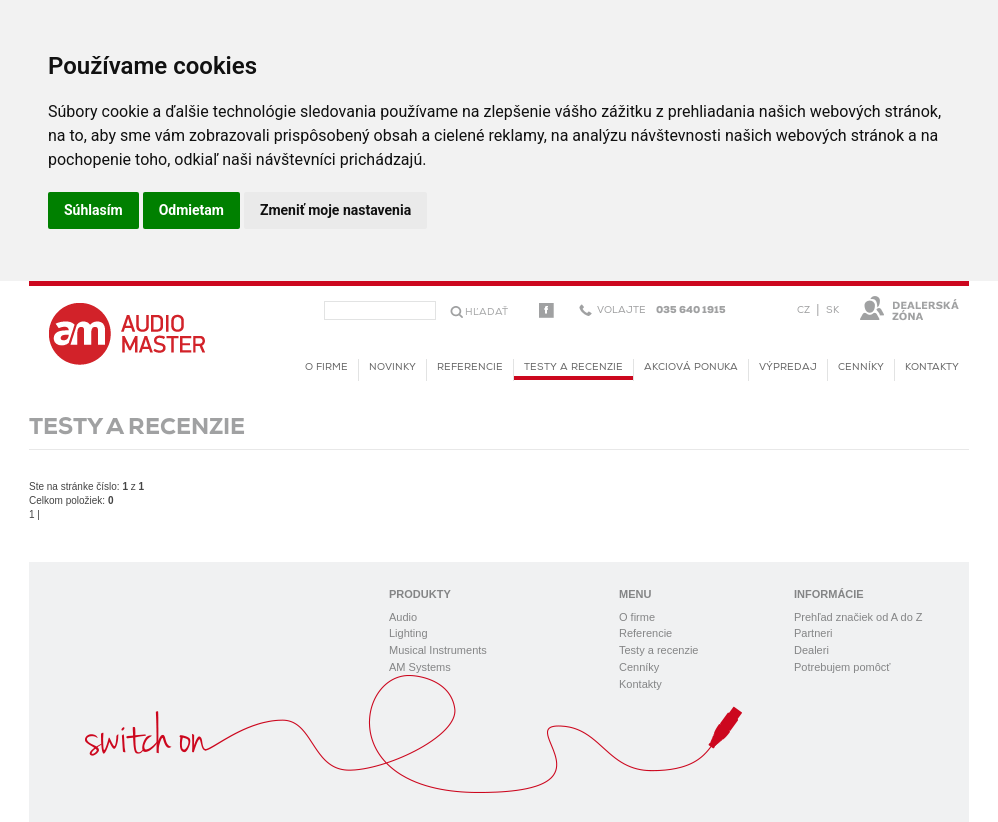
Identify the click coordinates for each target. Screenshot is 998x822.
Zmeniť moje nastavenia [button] (335, 210)
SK (832, 310)
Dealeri (811, 650)
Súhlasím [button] (93, 210)
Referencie (470, 367)
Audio (403, 617)
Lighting (408, 633)
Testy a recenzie (573, 371)
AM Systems (420, 667)
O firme (326, 367)
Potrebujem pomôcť (842, 667)
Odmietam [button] (191, 210)
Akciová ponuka (691, 367)
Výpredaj (788, 367)
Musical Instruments (438, 650)
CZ (803, 310)
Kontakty (932, 367)
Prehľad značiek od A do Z (858, 617)
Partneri (813, 633)
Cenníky (861, 367)
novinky (392, 367)
